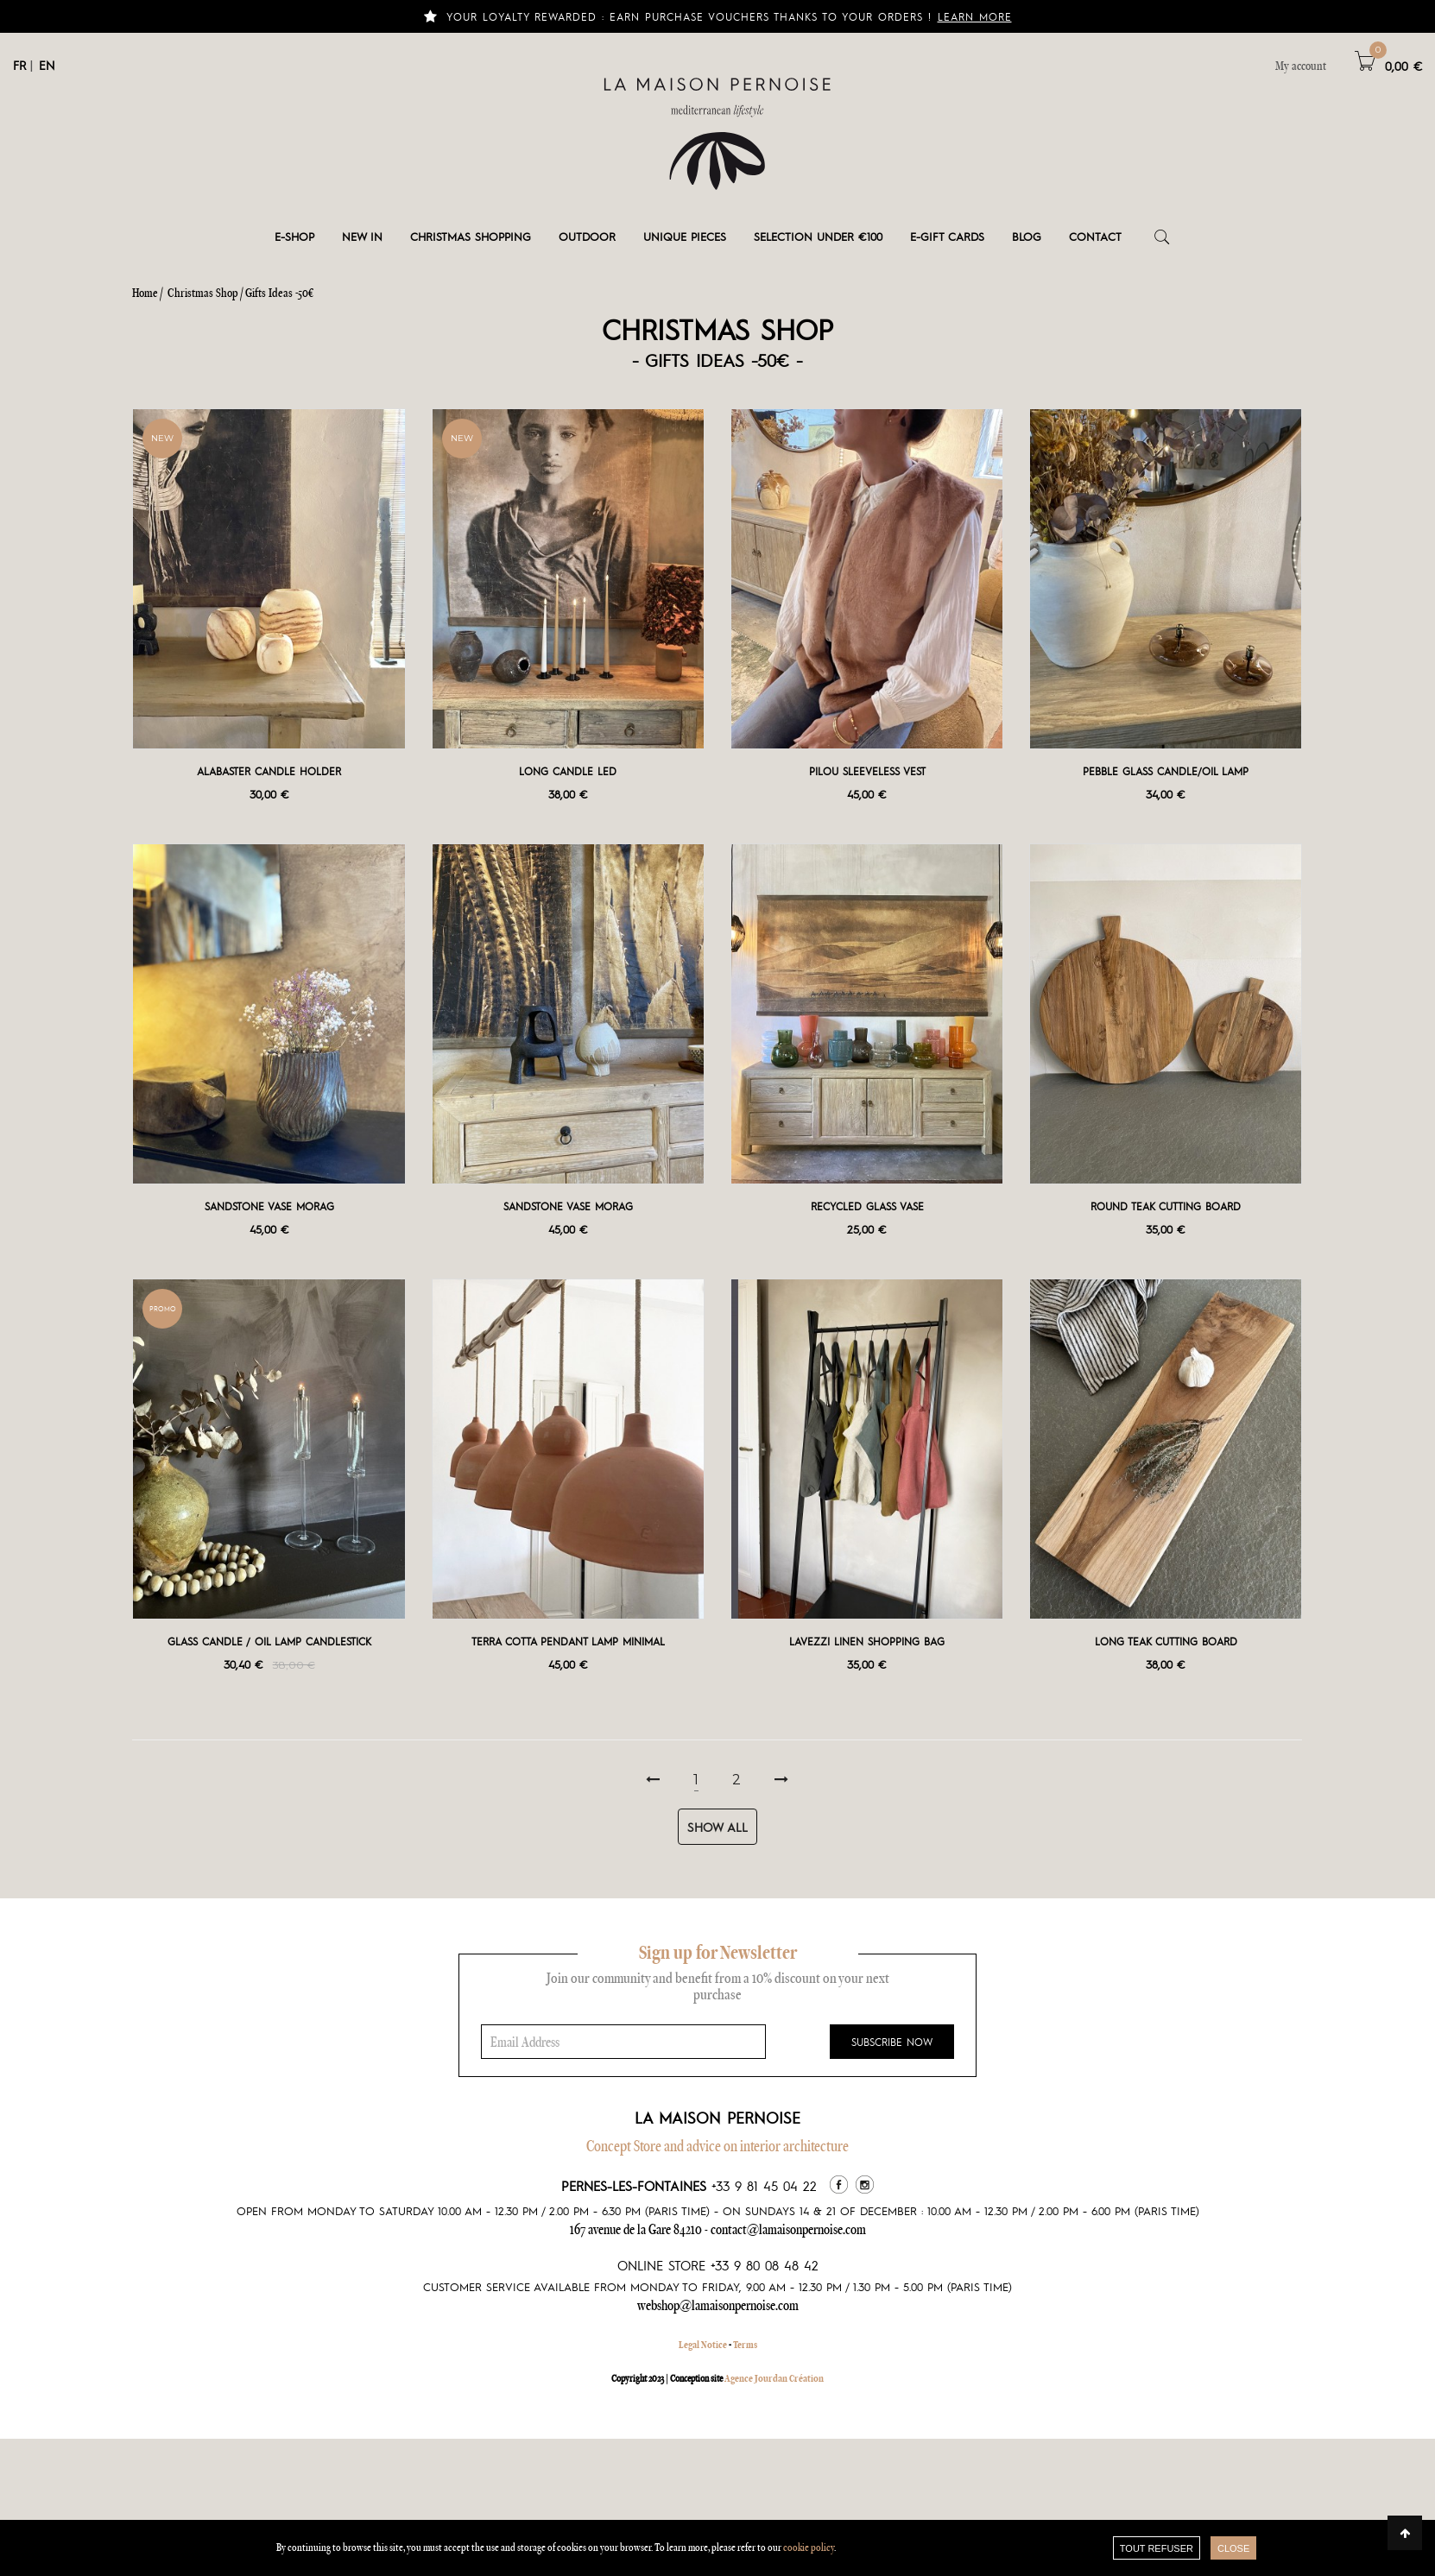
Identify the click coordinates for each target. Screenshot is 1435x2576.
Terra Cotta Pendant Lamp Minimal (568, 1641)
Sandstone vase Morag (269, 1206)
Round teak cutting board (1165, 1206)
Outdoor (587, 236)
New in (362, 236)
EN (47, 65)
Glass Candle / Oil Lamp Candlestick (269, 1641)
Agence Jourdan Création (774, 2378)
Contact (1095, 236)
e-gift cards (947, 236)
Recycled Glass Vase (867, 1206)
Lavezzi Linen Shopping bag (867, 1641)
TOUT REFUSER (1156, 2548)
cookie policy (808, 2547)
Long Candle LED (567, 771)
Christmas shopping (470, 236)
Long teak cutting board (1166, 1641)
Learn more (975, 16)
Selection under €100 (818, 236)
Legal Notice (703, 2345)
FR (19, 65)
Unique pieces (684, 236)
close (1233, 2548)
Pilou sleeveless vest (867, 771)
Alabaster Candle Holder (269, 771)
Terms (745, 2345)
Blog (1026, 236)
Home (145, 292)
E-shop (294, 236)
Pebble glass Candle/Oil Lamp (1166, 771)
